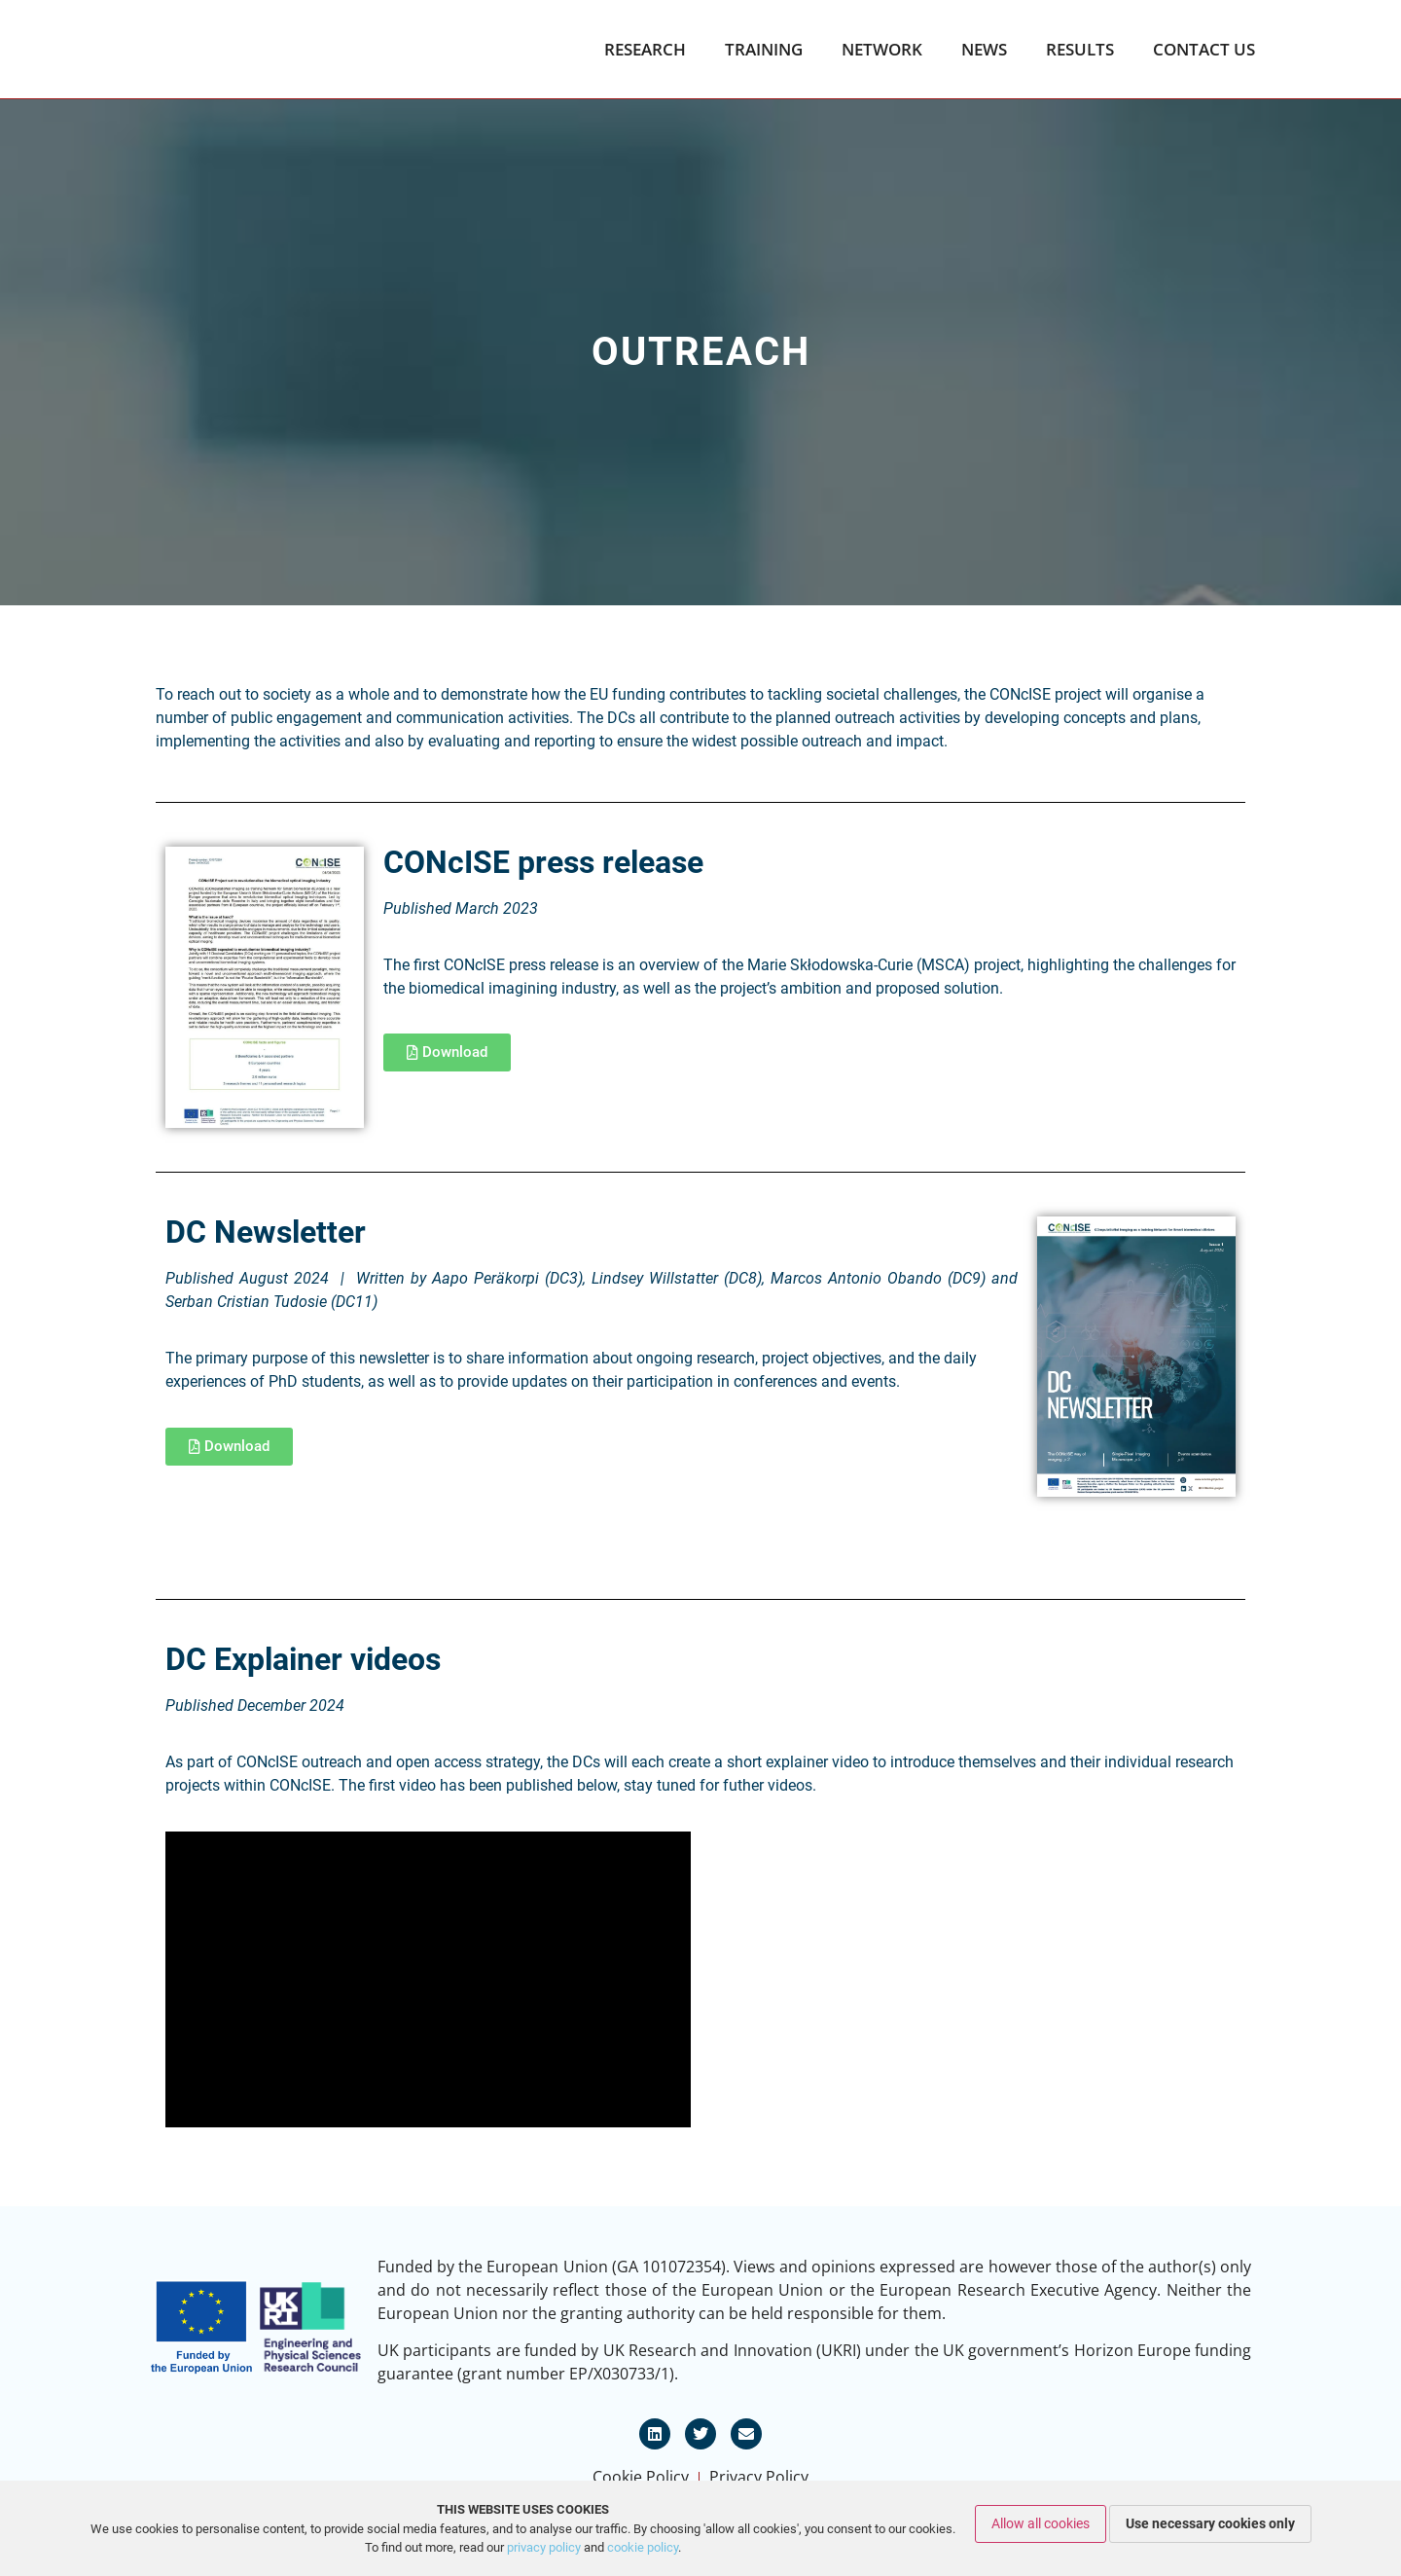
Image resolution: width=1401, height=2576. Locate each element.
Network (882, 49)
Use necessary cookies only (1210, 2523)
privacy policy (544, 2547)
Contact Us (1204, 49)
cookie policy (642, 2547)
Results (1080, 49)
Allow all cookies (1040, 2523)
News (984, 49)
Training (764, 49)
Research (645, 49)
